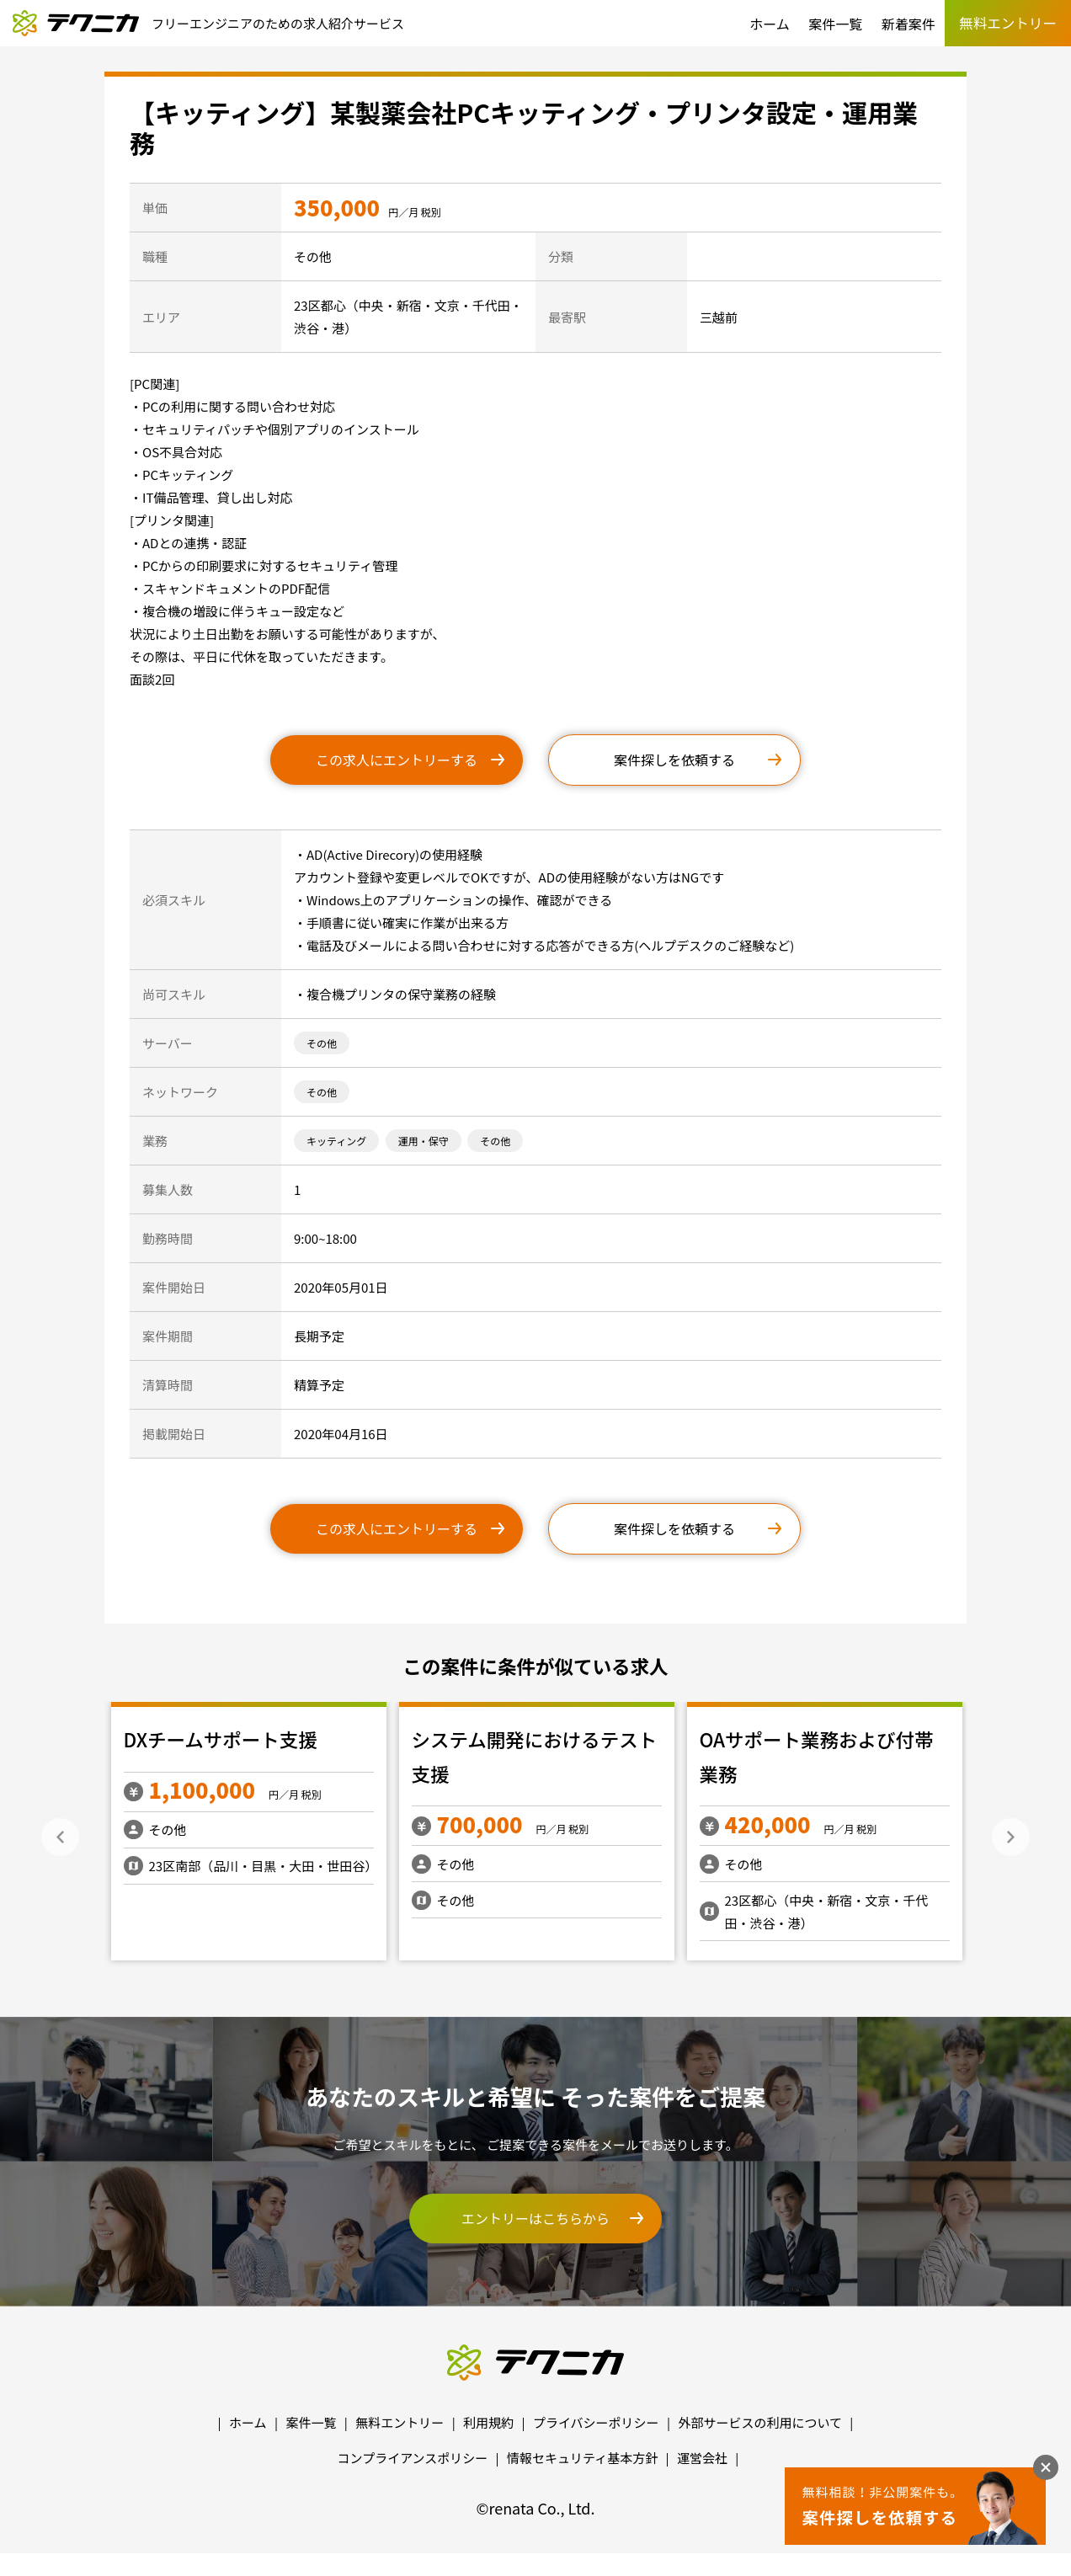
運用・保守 (423, 1140)
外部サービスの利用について (760, 2422)
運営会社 (702, 2458)
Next (1011, 1837)
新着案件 (908, 23)
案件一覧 (835, 23)
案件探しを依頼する (674, 759)
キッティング (336, 1140)
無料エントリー (399, 2422)
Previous (60, 1837)
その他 (321, 1043)
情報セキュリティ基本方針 (582, 2458)
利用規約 (488, 2422)
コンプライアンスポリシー (413, 2458)
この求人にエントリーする (396, 759)
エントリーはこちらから (535, 2218)
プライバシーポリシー (596, 2422)
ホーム (769, 23)
